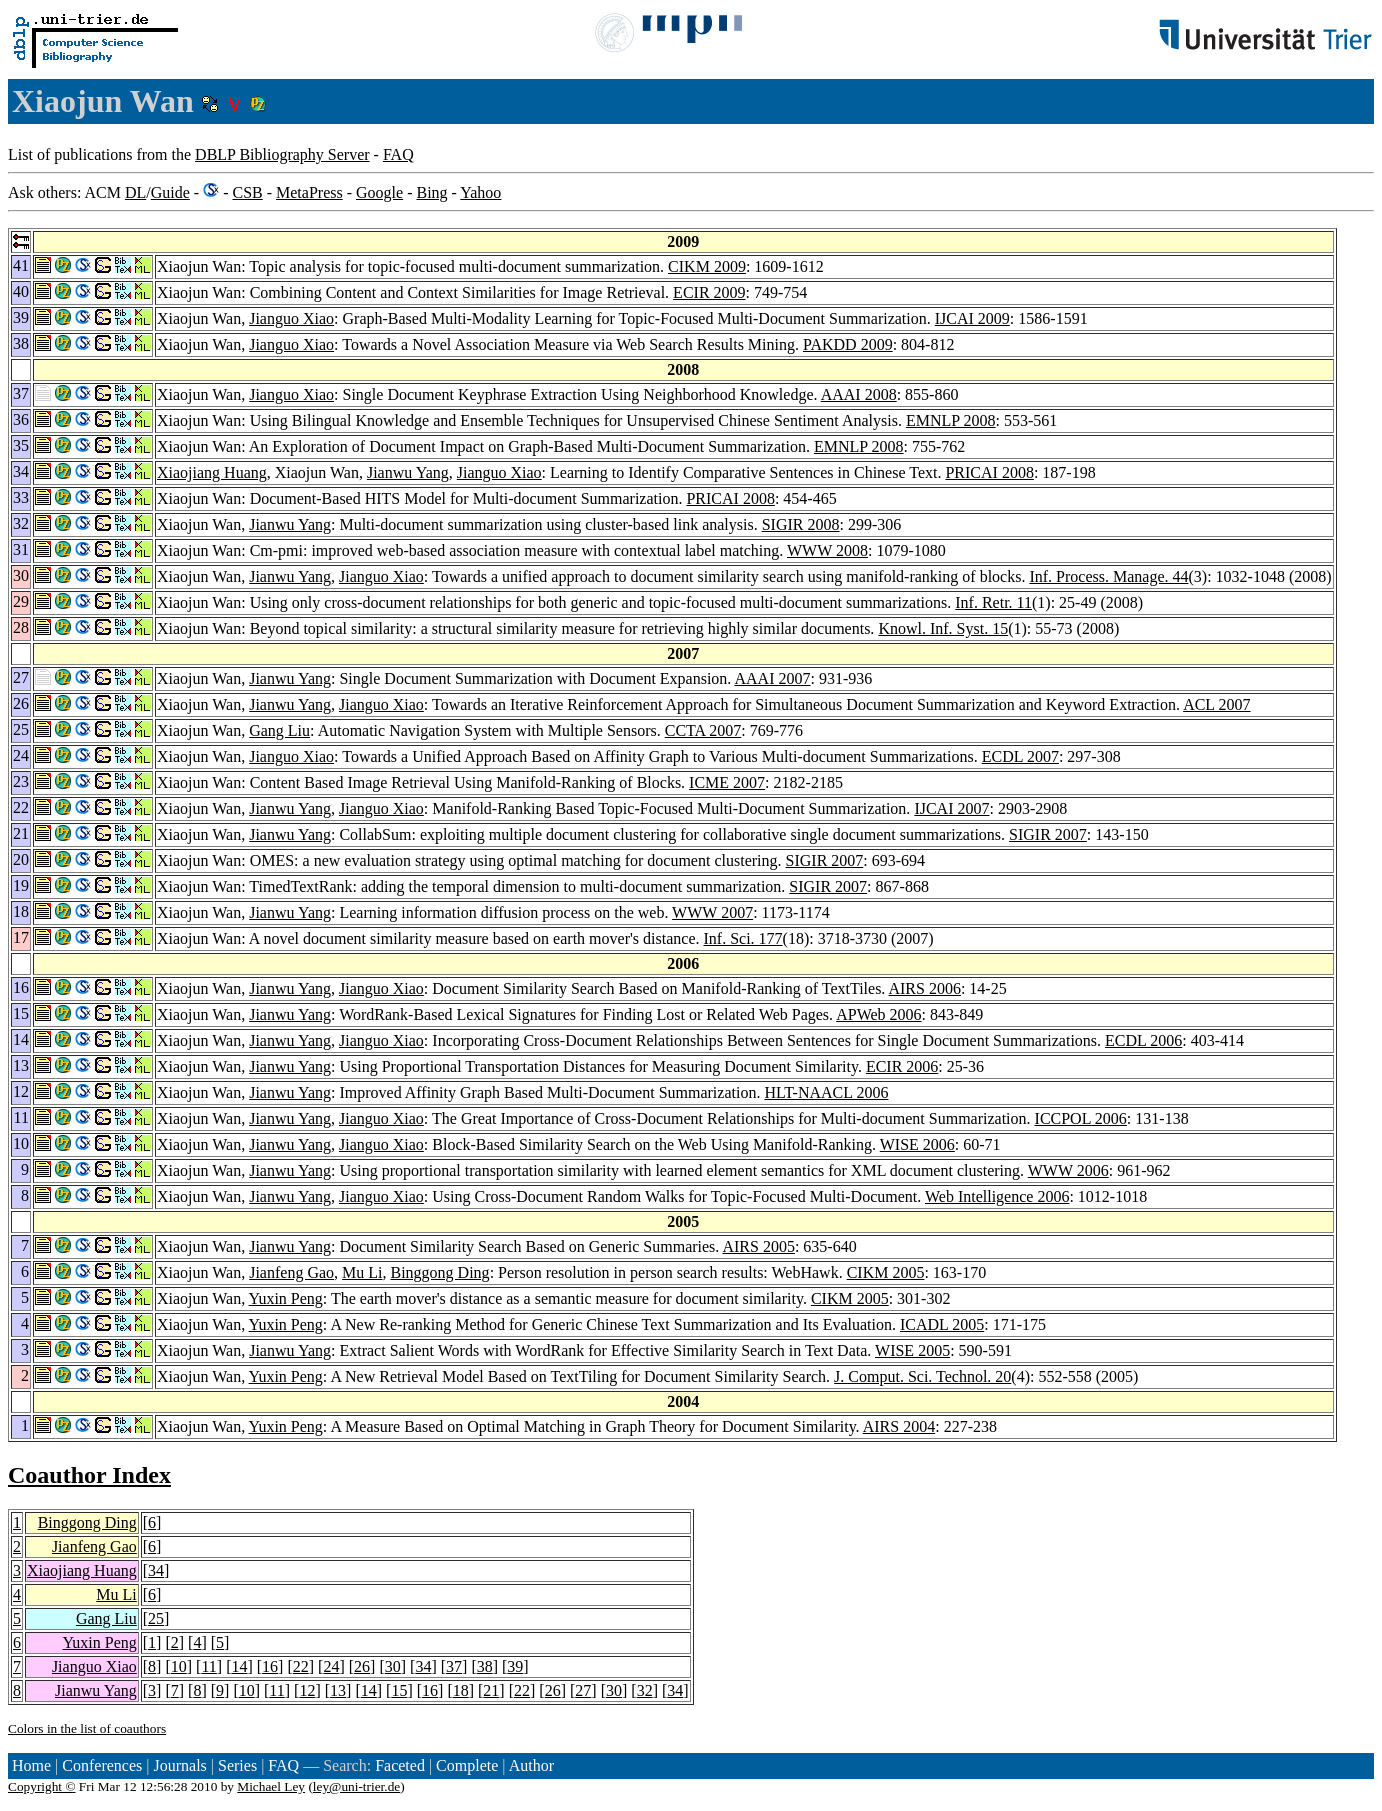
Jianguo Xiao (291, 318)
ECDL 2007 (1020, 756)
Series (237, 1765)
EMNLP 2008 (951, 420)
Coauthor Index (89, 1475)
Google (379, 192)
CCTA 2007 (703, 730)
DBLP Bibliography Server (282, 154)
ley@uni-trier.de (356, 1786)
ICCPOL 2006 (1081, 1118)
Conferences (102, 1765)
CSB (247, 192)
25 (156, 1618)
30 (393, 1666)
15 (399, 1690)
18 (461, 1690)
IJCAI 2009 (972, 318)
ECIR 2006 (902, 1066)
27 (583, 1690)
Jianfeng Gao (291, 1272)
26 (362, 1666)
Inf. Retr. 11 (993, 602)
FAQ (398, 154)
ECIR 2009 (709, 292)
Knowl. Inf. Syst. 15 (943, 628)
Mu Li (362, 1272)
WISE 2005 (912, 1350)
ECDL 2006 (1143, 1040)
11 (208, 1666)
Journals (179, 1765)
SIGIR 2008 (801, 524)
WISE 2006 (917, 1144)
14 (239, 1666)
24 (331, 1666)
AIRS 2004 (899, 1426)
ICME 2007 (727, 782)
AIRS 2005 (758, 1246)
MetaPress (309, 192)
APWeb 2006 (878, 1014)
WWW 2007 (712, 912)
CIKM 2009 (707, 266)
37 (454, 1666)
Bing (431, 192)
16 (270, 1666)
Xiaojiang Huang (212, 472)
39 (515, 1666)
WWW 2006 (1068, 1170)
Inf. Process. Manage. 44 (1108, 576)
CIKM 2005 (886, 1272)
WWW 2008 (827, 550)
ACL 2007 (1216, 704)
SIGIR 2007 (1048, 834)
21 (491, 1690)
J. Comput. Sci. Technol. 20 (922, 1376)
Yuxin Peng (286, 1298)
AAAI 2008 (859, 394)
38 (485, 1666)
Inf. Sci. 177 (743, 938)
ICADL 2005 (942, 1324)
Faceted (400, 1765)
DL (135, 192)
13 (338, 1690)
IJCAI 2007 (951, 808)
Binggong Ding (440, 1272)
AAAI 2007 (772, 678)
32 (645, 1690)
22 (301, 1666)
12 (307, 1690)
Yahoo (480, 192)
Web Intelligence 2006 (997, 1196)
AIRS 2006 (924, 988)
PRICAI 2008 (989, 472)
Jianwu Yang (408, 472)
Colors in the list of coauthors (87, 1728)
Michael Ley (271, 1786)
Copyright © (42, 1786)
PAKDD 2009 (848, 344)
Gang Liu (279, 730)
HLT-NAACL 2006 (826, 1092)
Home (31, 1765)
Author (531, 1765)
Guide (170, 192)
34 (156, 1570)
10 (179, 1666)
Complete (467, 1765)
